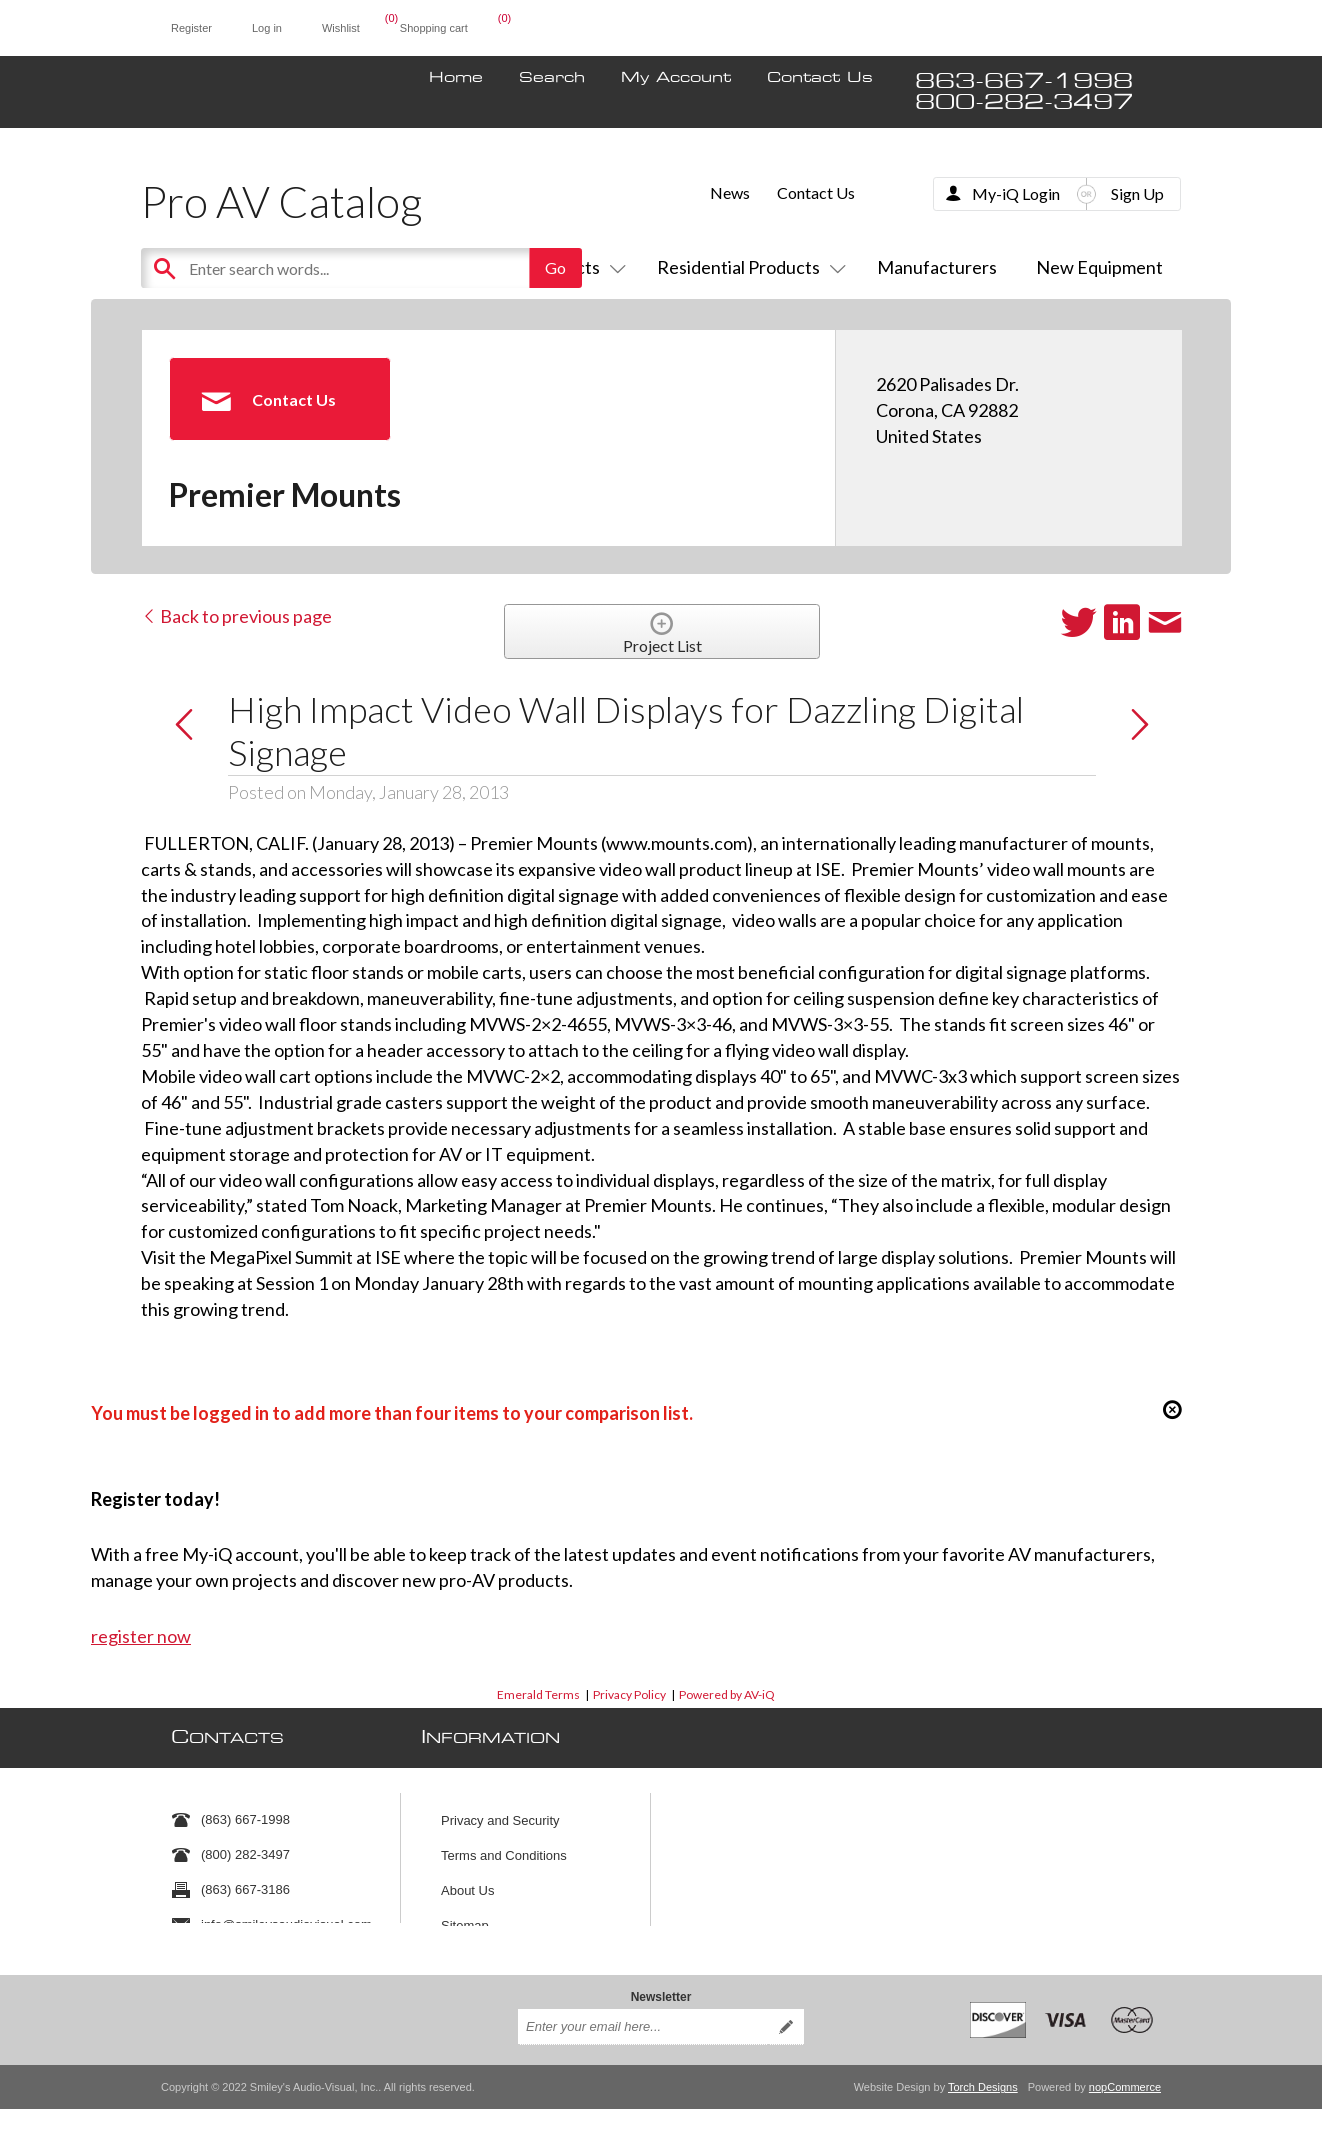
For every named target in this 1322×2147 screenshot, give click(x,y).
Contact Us (820, 78)
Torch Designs (983, 2075)
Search (552, 78)
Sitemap (465, 1915)
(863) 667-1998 (245, 1810)
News (730, 192)
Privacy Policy (629, 1694)
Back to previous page (236, 616)
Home (456, 78)
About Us (467, 1880)
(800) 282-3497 (245, 1845)
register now (141, 1636)
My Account (676, 78)
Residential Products (747, 267)
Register (191, 28)
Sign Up (1137, 193)
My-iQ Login (1016, 193)
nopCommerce (1125, 2075)
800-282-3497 (1024, 102)
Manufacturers (937, 267)
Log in (267, 28)
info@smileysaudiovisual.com (286, 1915)
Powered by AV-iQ (727, 1694)
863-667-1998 (1024, 81)
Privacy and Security (500, 1810)
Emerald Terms (538, 1694)
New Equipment (1099, 267)
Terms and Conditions (504, 1845)
